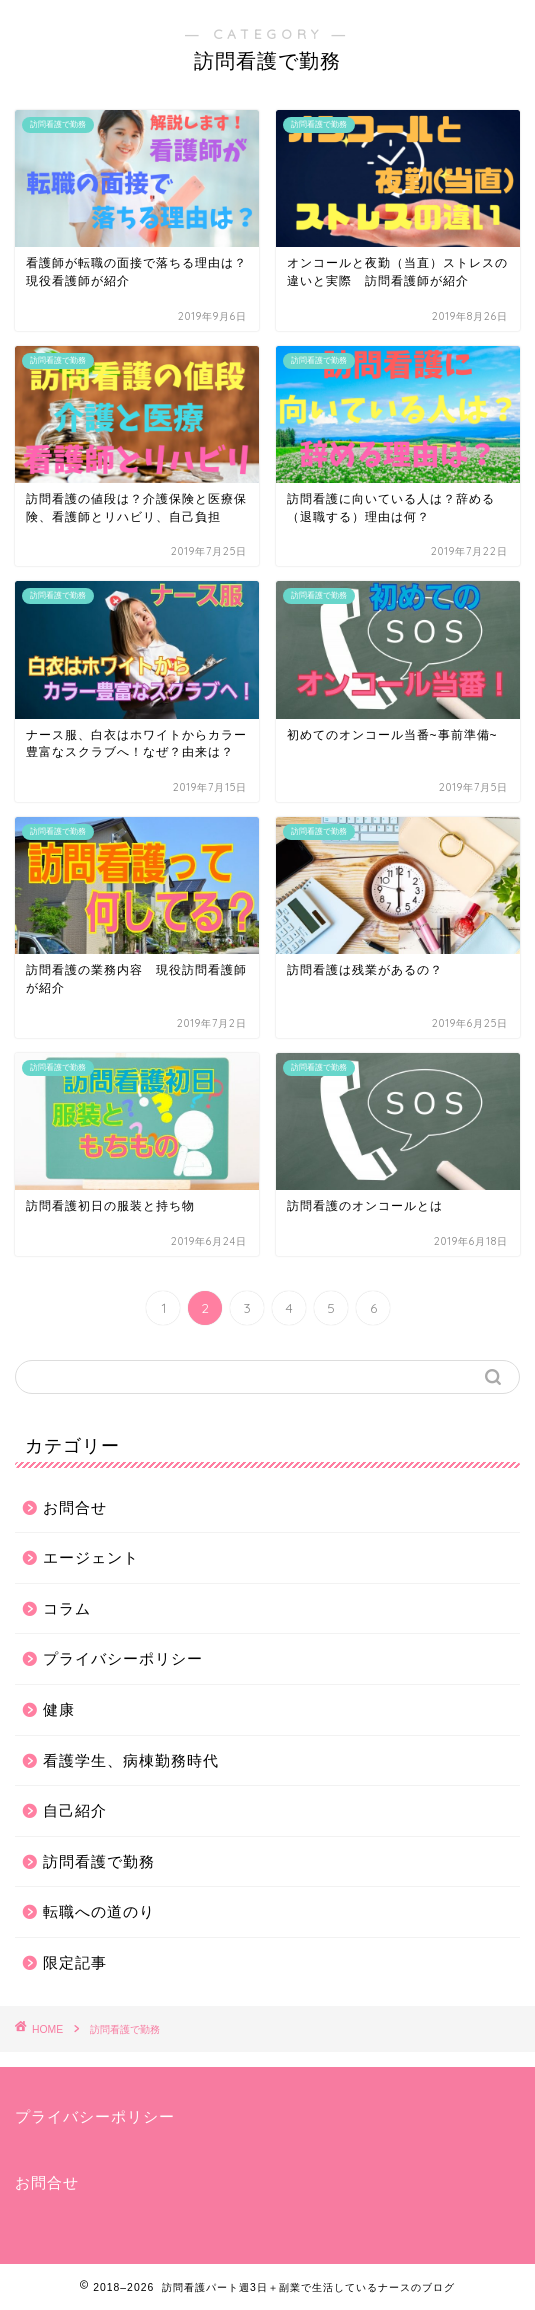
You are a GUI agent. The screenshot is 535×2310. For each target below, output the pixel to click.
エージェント (91, 1557)
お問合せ (75, 1507)
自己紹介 (75, 1810)
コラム (67, 1608)
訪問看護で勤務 (99, 1861)
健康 (59, 1709)
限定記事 (75, 1962)
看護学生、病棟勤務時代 (131, 1760)
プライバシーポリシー (123, 1658)
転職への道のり (99, 1911)
